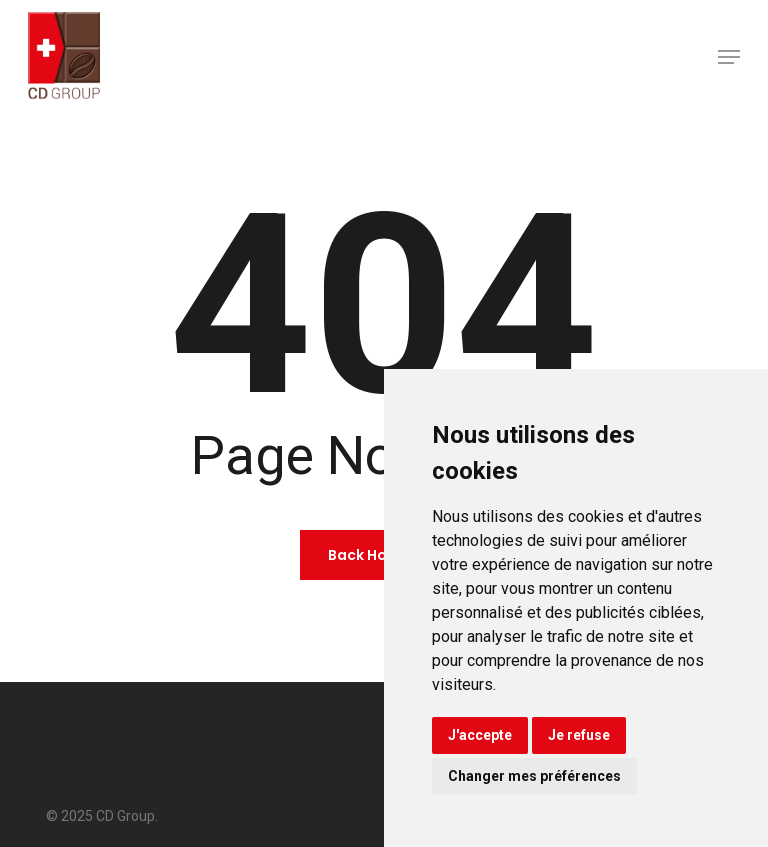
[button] (729, 57)
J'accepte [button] (480, 735)
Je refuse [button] (579, 735)
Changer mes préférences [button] (534, 776)
